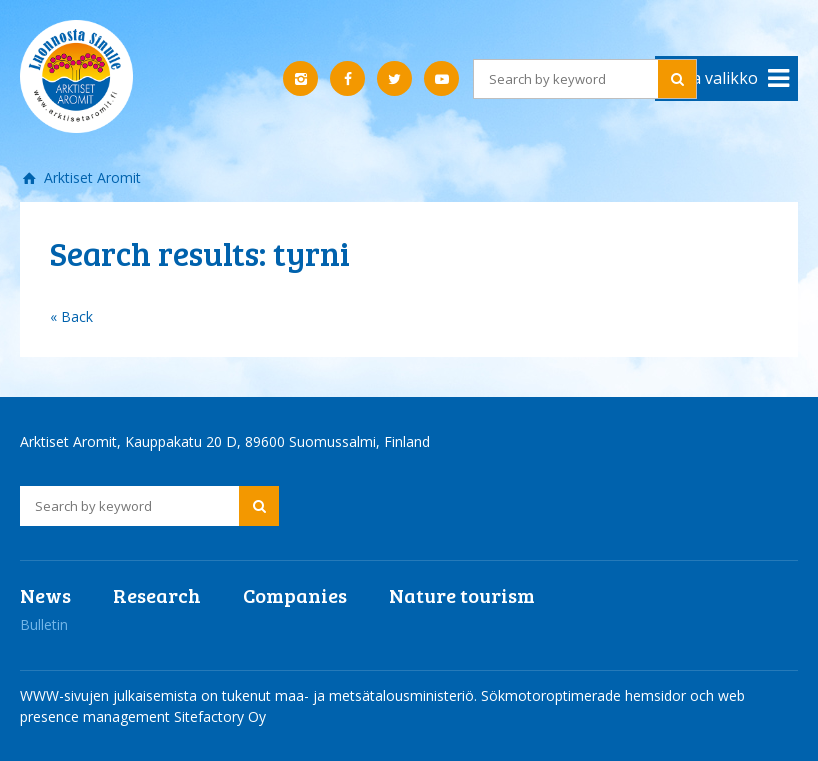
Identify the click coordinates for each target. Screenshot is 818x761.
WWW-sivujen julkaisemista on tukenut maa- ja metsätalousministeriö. (250, 695)
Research (157, 595)
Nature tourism (462, 595)
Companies (295, 595)
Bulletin (44, 624)
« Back (71, 316)
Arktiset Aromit (90, 177)
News (45, 595)
